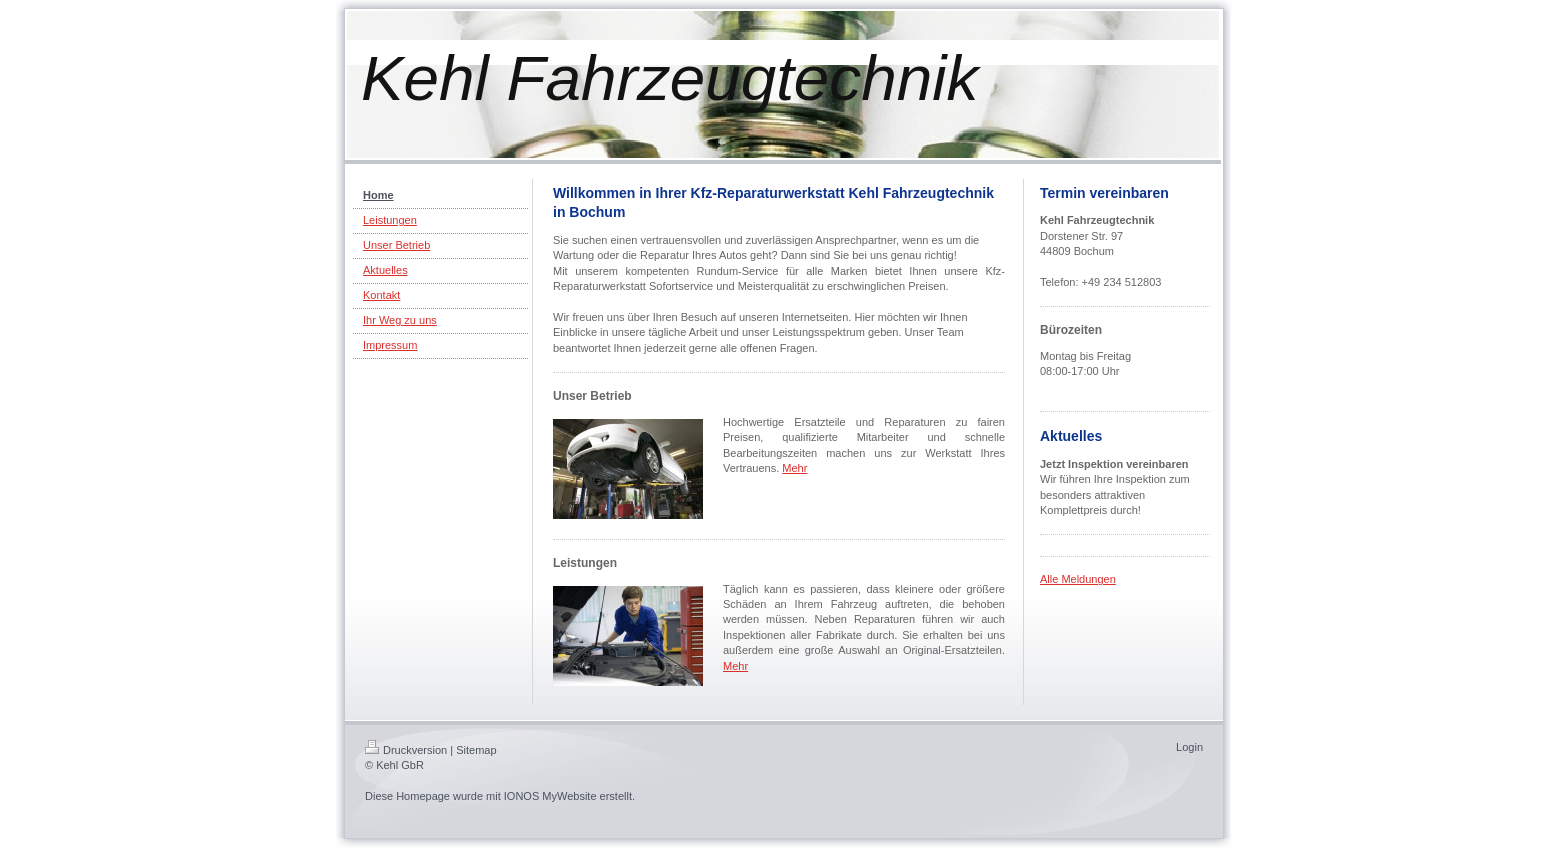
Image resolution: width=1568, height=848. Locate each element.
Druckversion (406, 750)
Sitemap (476, 750)
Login (1189, 747)
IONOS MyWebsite (550, 796)
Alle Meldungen (1078, 579)
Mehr (794, 468)
